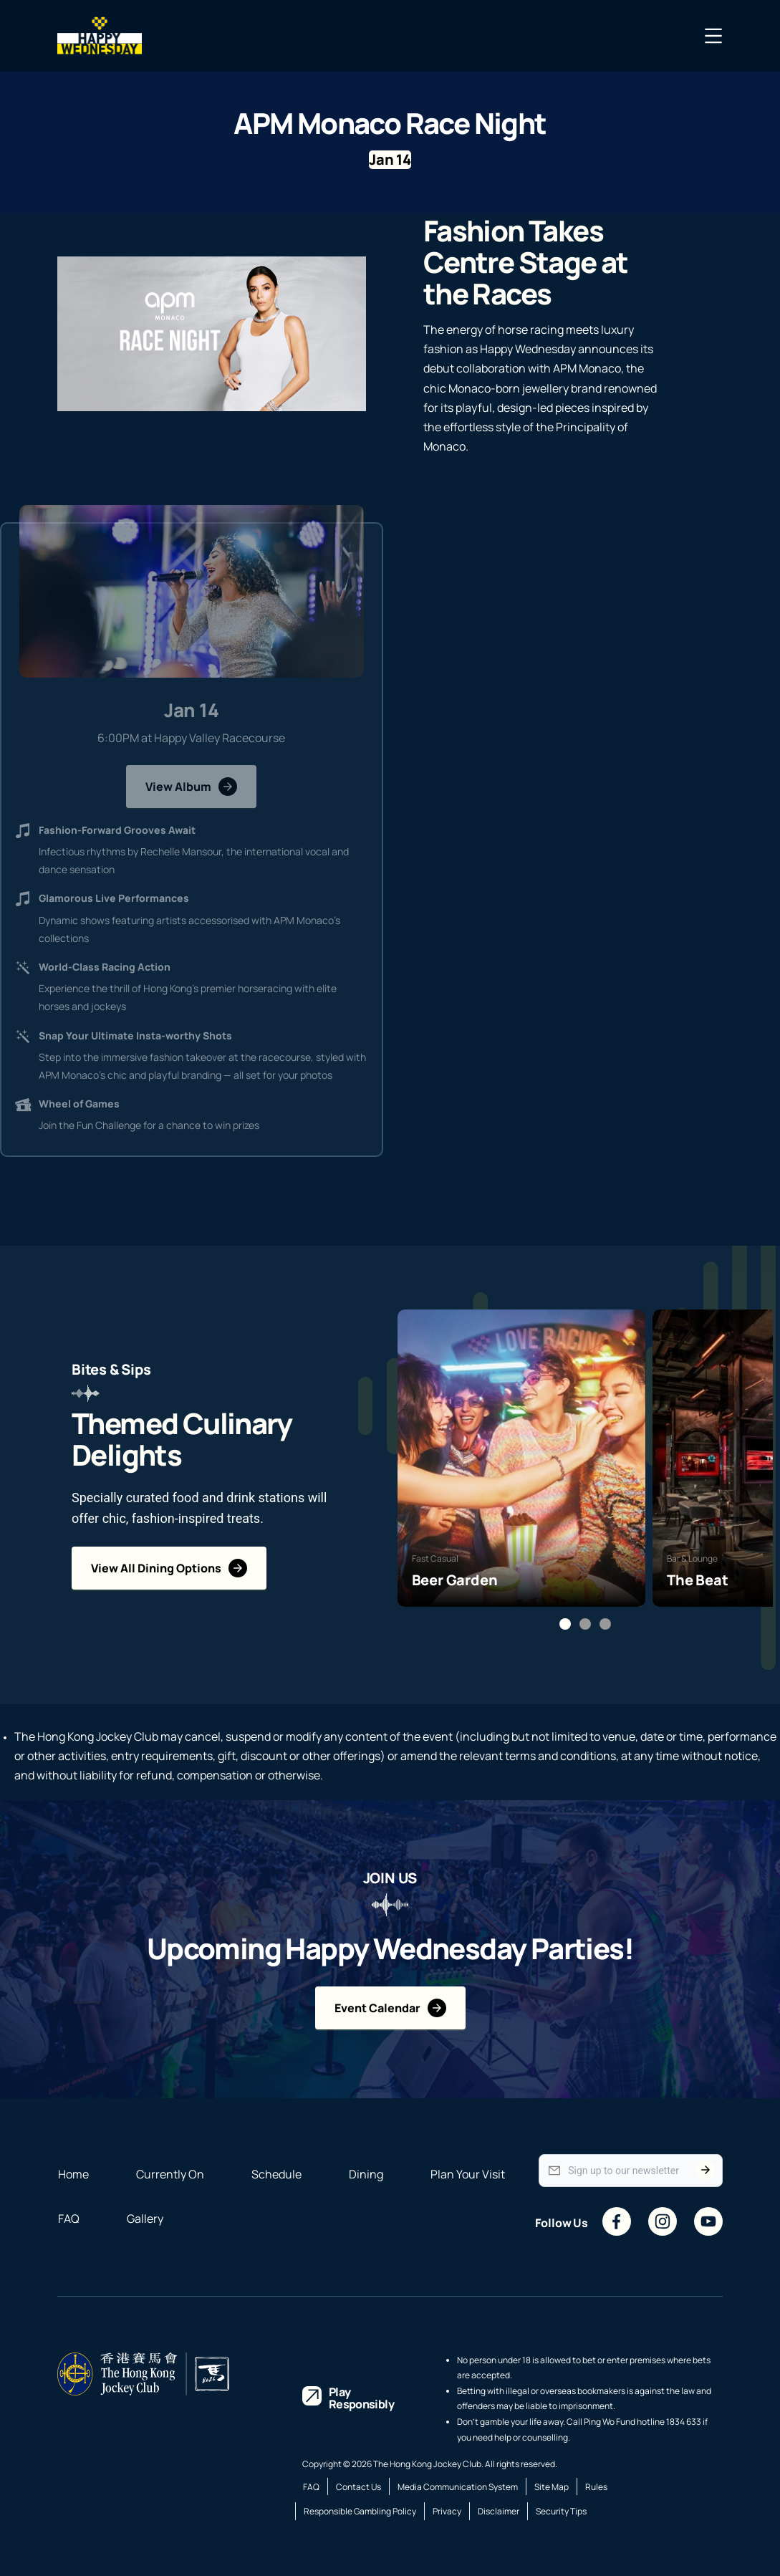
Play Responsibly (361, 2398)
